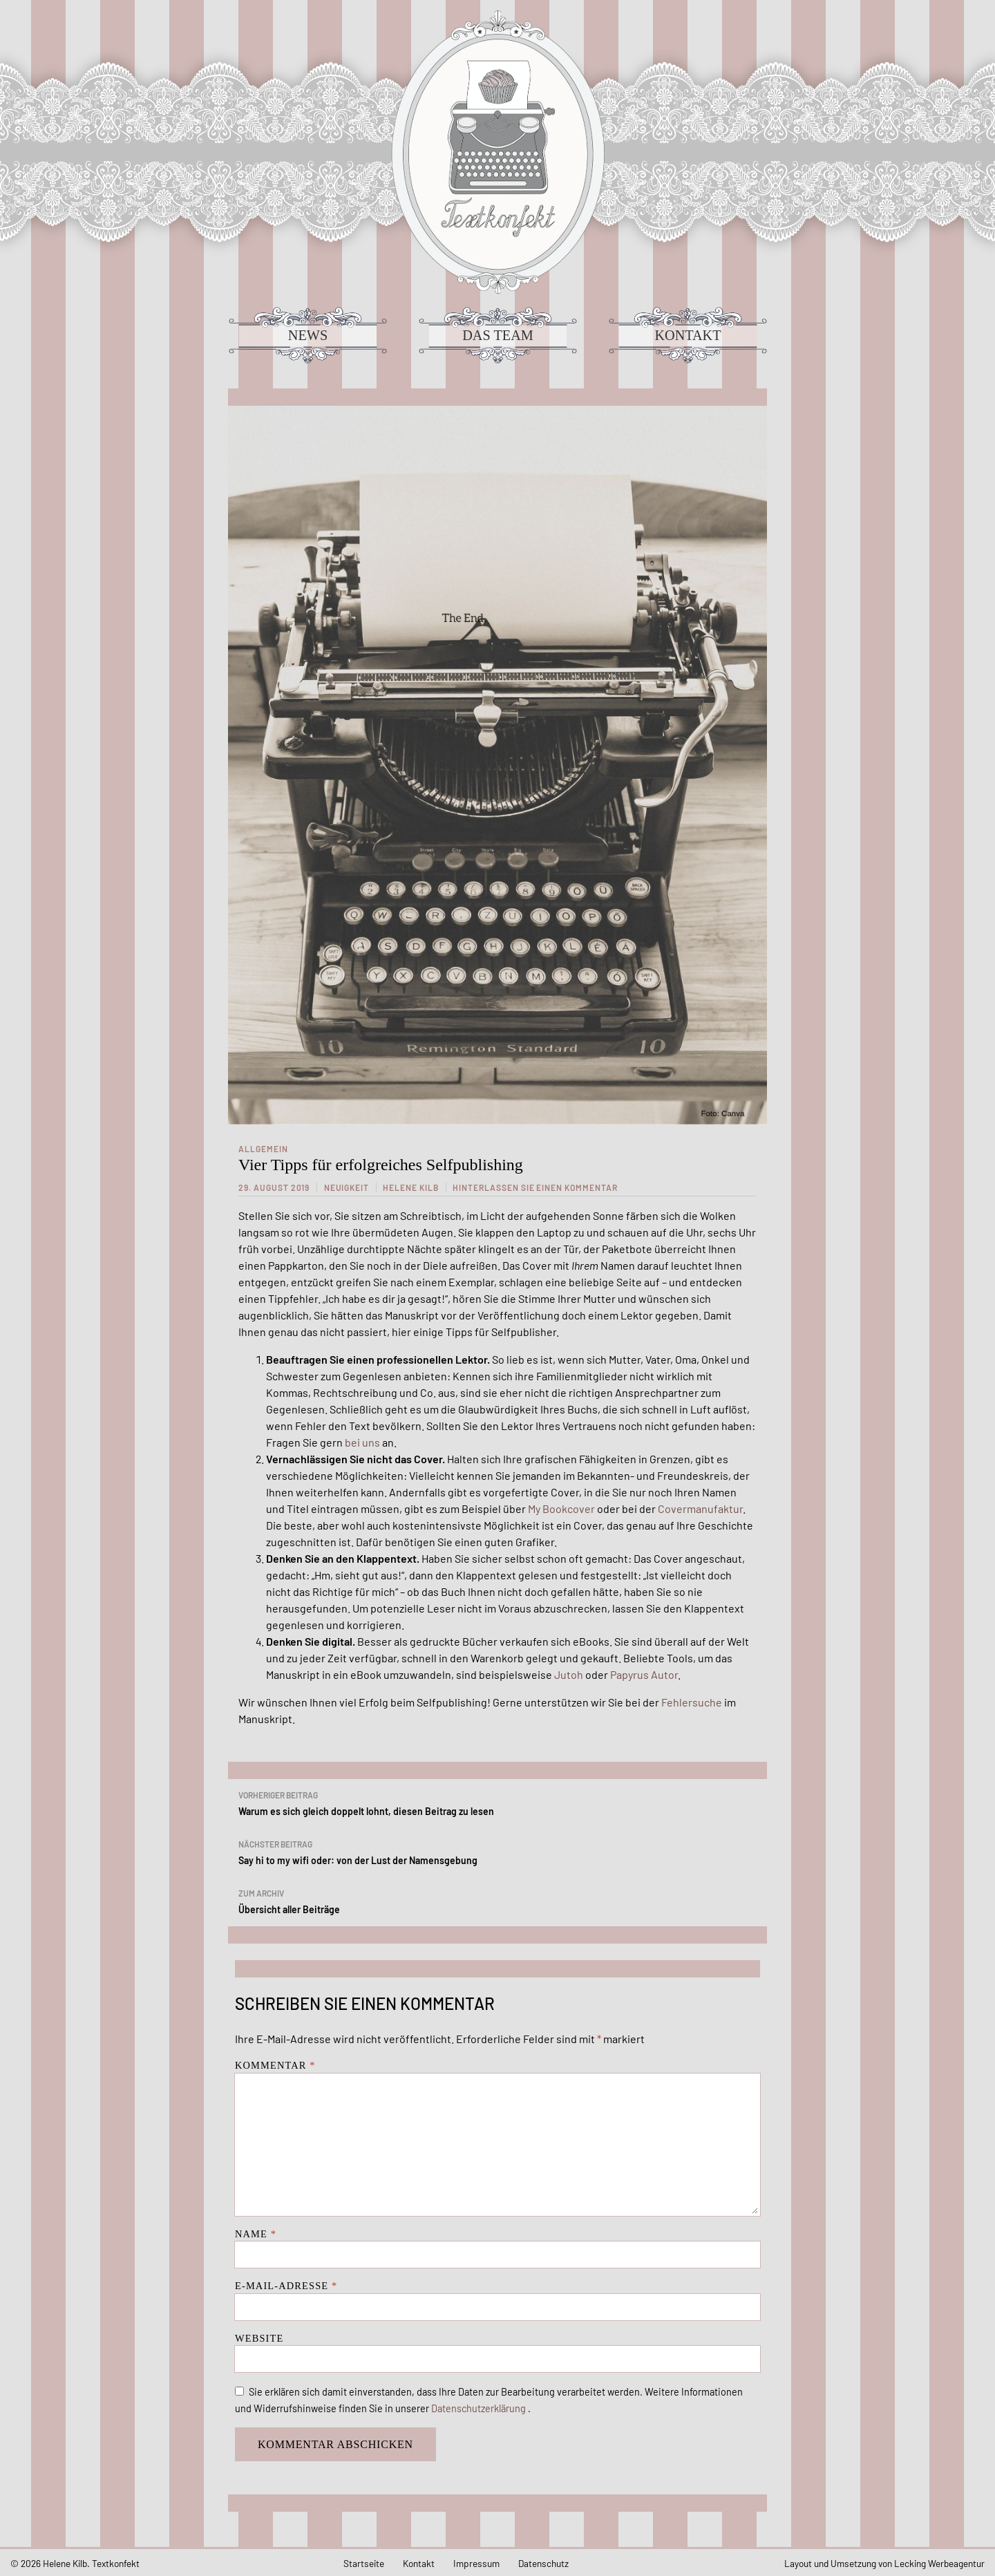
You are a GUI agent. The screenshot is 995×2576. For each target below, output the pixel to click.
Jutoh (568, 1674)
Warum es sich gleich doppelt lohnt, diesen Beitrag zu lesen (497, 1802)
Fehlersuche (691, 1702)
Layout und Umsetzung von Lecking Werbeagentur (884, 2563)
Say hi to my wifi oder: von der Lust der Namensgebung (497, 1851)
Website (259, 2338)
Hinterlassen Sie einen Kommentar (535, 1187)
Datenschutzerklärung (479, 2408)
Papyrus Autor (644, 1674)
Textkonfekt (497, 152)
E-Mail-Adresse (286, 2285)
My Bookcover (561, 1508)
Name (255, 2233)
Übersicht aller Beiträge (497, 1900)
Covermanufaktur (700, 1508)
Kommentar (275, 2065)
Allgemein (263, 1149)
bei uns (362, 1442)
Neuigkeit (347, 1187)
